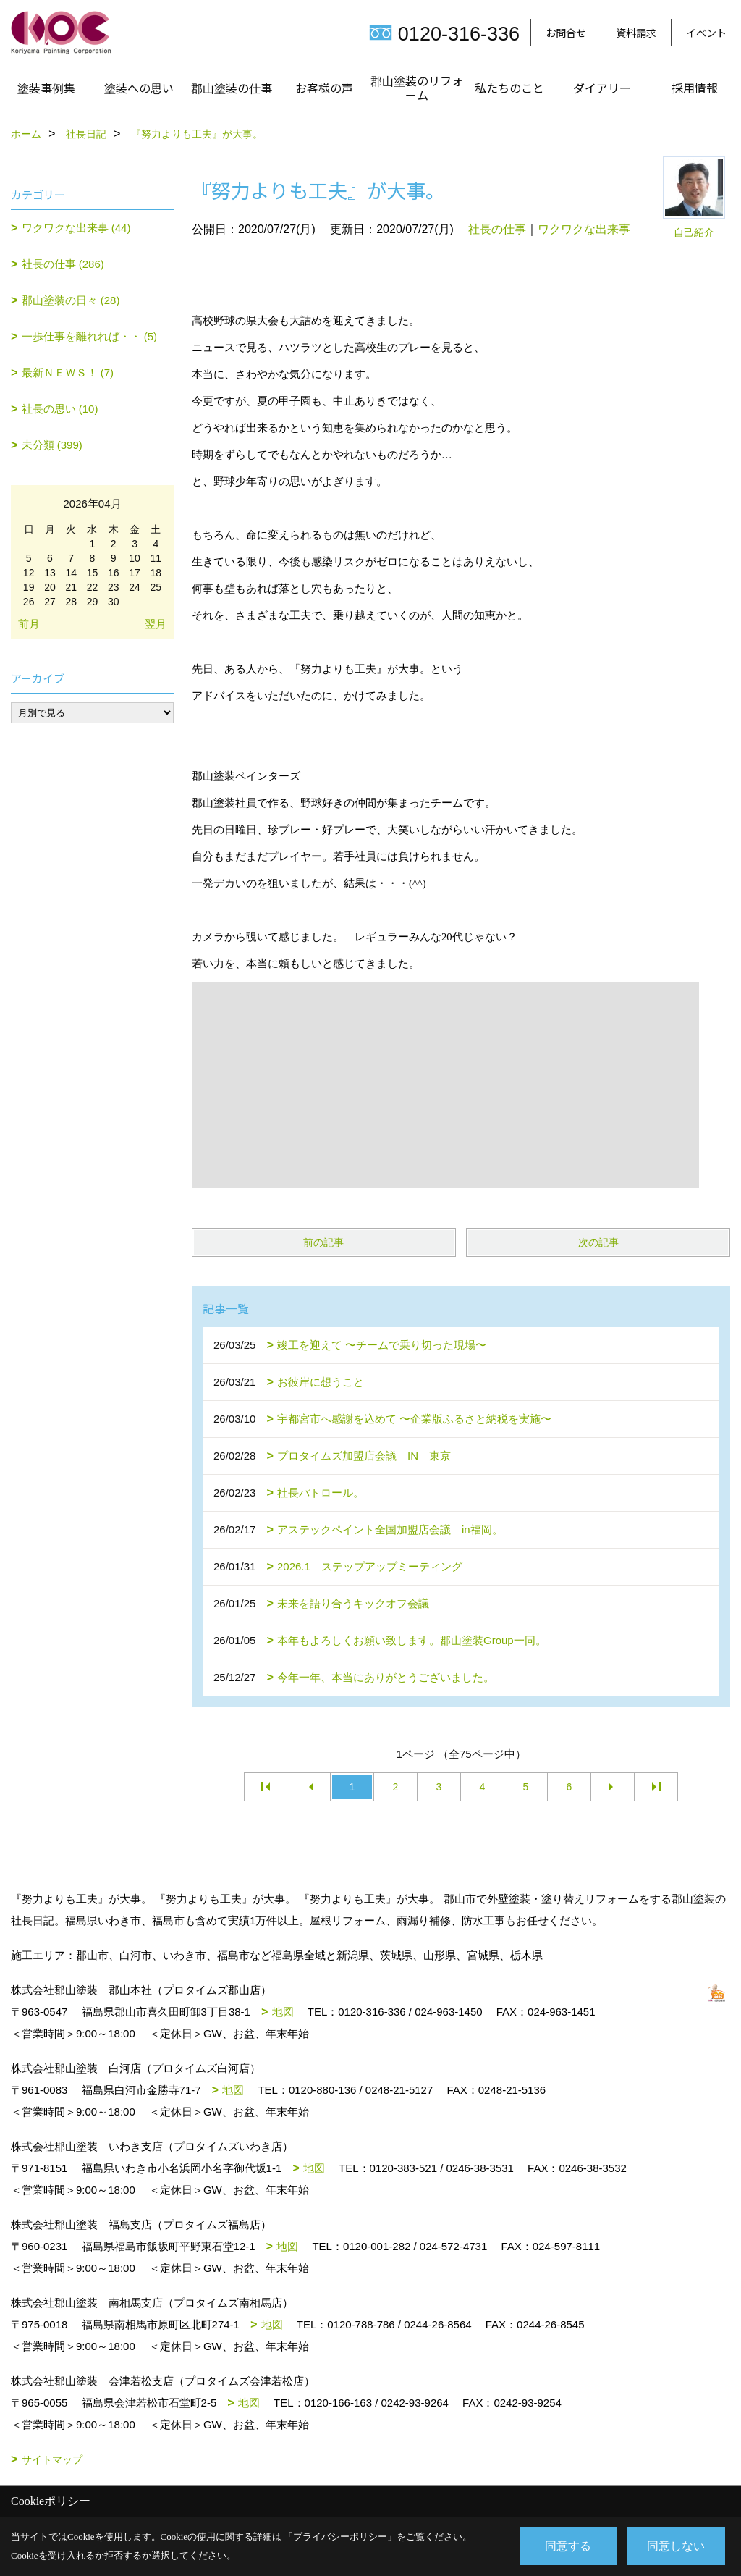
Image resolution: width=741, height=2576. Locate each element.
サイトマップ (52, 2459)
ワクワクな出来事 (584, 229)
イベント (706, 32)
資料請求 (636, 32)
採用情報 (695, 87)
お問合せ (566, 32)
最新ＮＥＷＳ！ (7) (68, 372)
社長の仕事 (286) (63, 264)
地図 (283, 2011)
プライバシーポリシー (340, 2536)
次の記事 (598, 1242)
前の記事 (323, 1242)
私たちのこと (509, 87)
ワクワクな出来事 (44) (76, 228)
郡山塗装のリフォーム (416, 88)
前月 (29, 624)
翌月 (155, 624)
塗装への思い (139, 87)
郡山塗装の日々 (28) (71, 300)
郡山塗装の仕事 (231, 87)
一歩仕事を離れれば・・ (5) (90, 336)
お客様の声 (324, 87)
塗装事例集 (46, 87)
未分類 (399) (52, 445)
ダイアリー (602, 87)
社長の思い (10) (60, 409)
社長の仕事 (497, 229)
